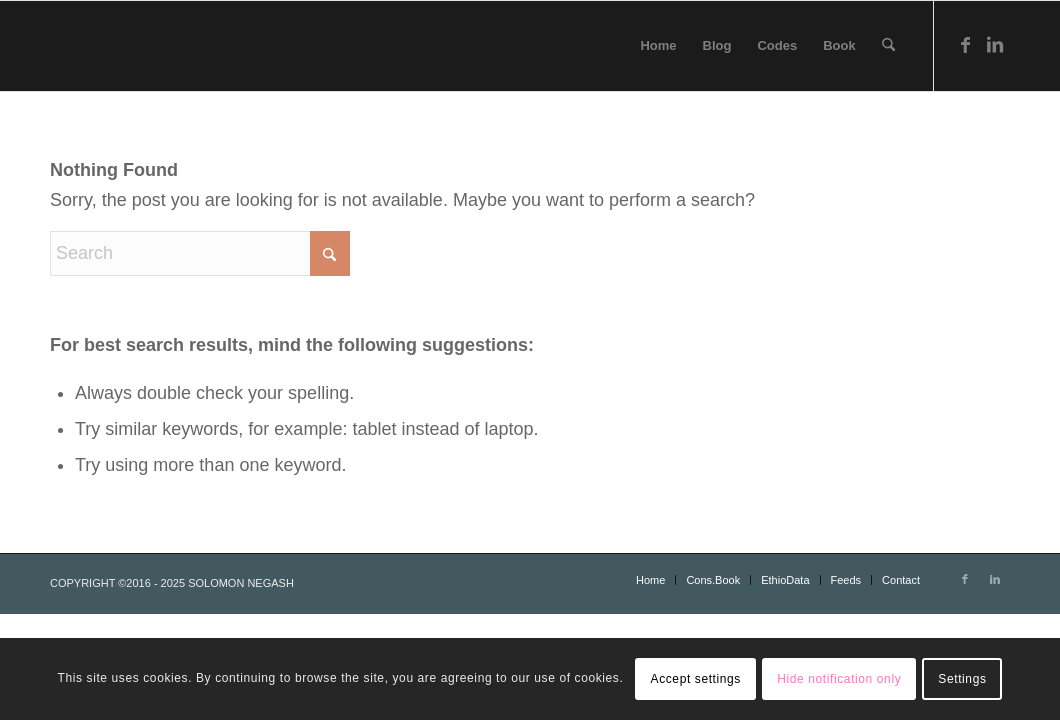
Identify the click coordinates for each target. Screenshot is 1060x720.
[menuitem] (658, 46)
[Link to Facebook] (965, 45)
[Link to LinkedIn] (995, 45)
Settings (962, 679)
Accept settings (696, 679)
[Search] (888, 46)
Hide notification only (839, 679)
